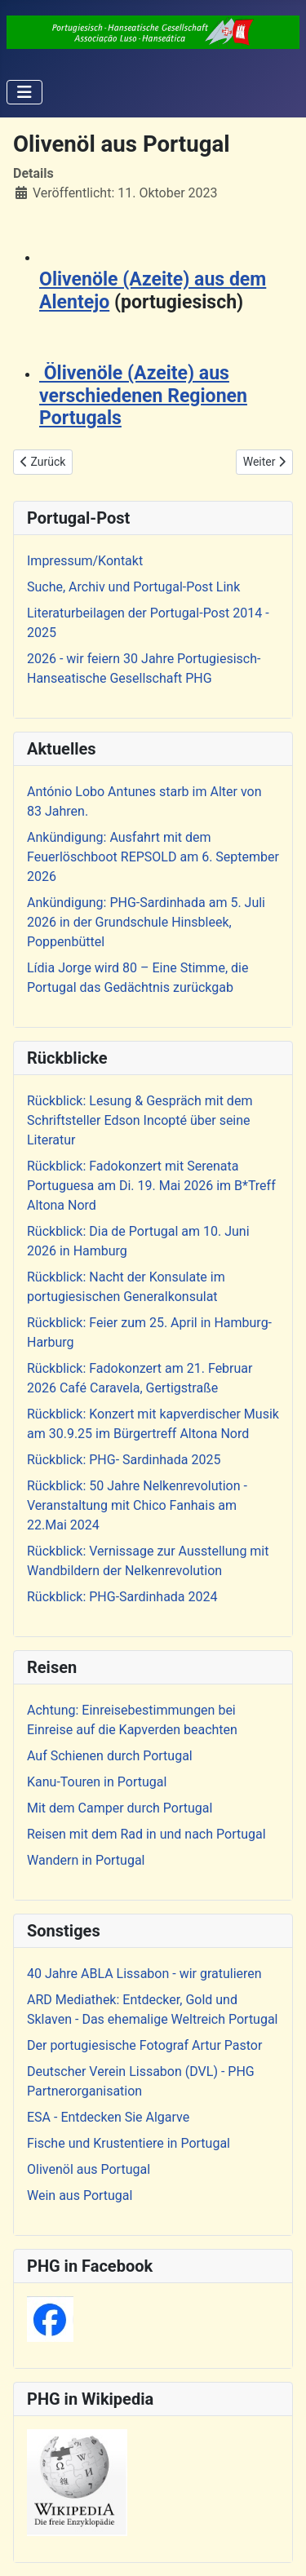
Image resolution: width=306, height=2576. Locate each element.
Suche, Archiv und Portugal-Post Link (133, 587)
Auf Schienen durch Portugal (110, 1756)
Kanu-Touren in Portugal (96, 1782)
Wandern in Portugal (85, 1860)
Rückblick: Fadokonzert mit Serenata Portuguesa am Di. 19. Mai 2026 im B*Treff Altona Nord (151, 1185)
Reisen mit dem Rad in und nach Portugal (146, 1834)
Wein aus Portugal (79, 2195)
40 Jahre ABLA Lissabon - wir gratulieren (144, 1973)
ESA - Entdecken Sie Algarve (108, 2117)
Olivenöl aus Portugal (88, 2169)
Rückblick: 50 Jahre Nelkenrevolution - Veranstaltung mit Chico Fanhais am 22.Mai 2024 (137, 1505)
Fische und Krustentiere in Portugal (128, 2143)
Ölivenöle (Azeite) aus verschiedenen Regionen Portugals (143, 395)
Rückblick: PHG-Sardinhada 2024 (122, 1596)
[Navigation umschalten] (24, 92)
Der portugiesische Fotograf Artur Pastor (144, 2045)
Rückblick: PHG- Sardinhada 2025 (123, 1459)
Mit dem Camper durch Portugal (119, 1808)
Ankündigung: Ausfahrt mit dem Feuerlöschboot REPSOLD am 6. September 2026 (153, 857)
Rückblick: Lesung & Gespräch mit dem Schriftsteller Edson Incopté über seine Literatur (139, 1120)
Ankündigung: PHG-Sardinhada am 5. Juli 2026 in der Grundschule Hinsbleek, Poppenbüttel (146, 922)
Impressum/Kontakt (85, 561)
